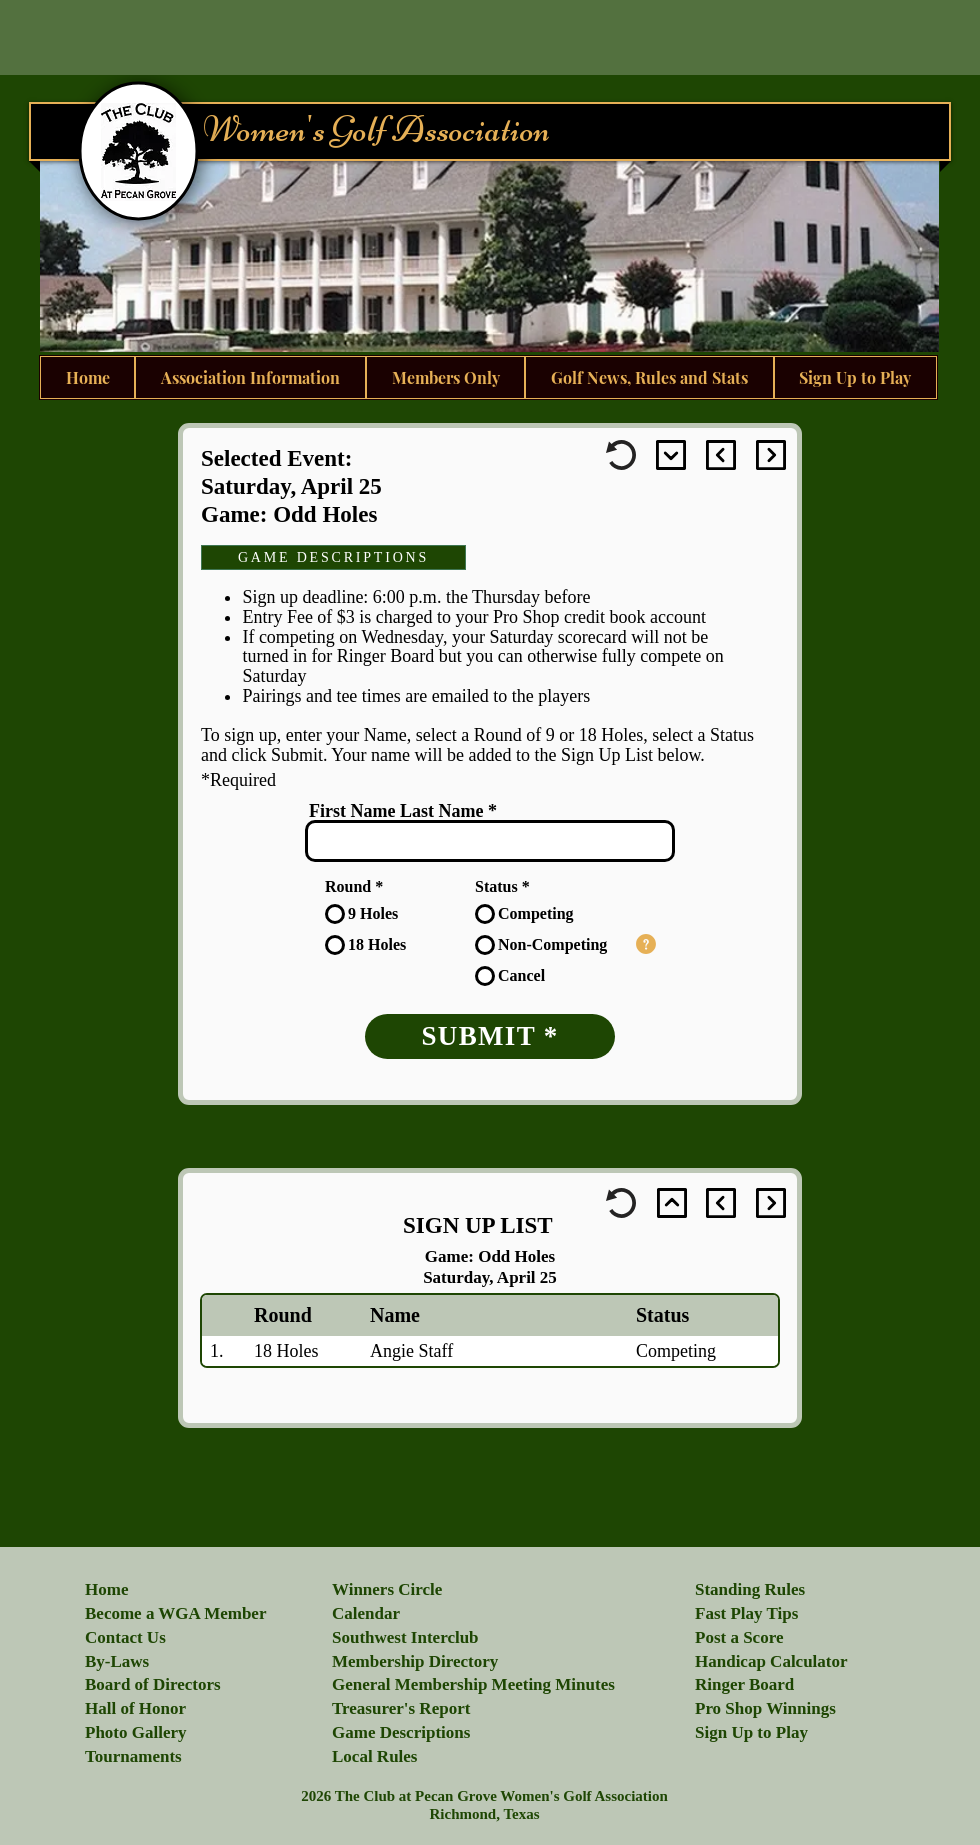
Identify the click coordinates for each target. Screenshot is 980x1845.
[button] (646, 944)
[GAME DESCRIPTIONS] (333, 557)
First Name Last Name (396, 811)
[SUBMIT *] (490, 1036)
